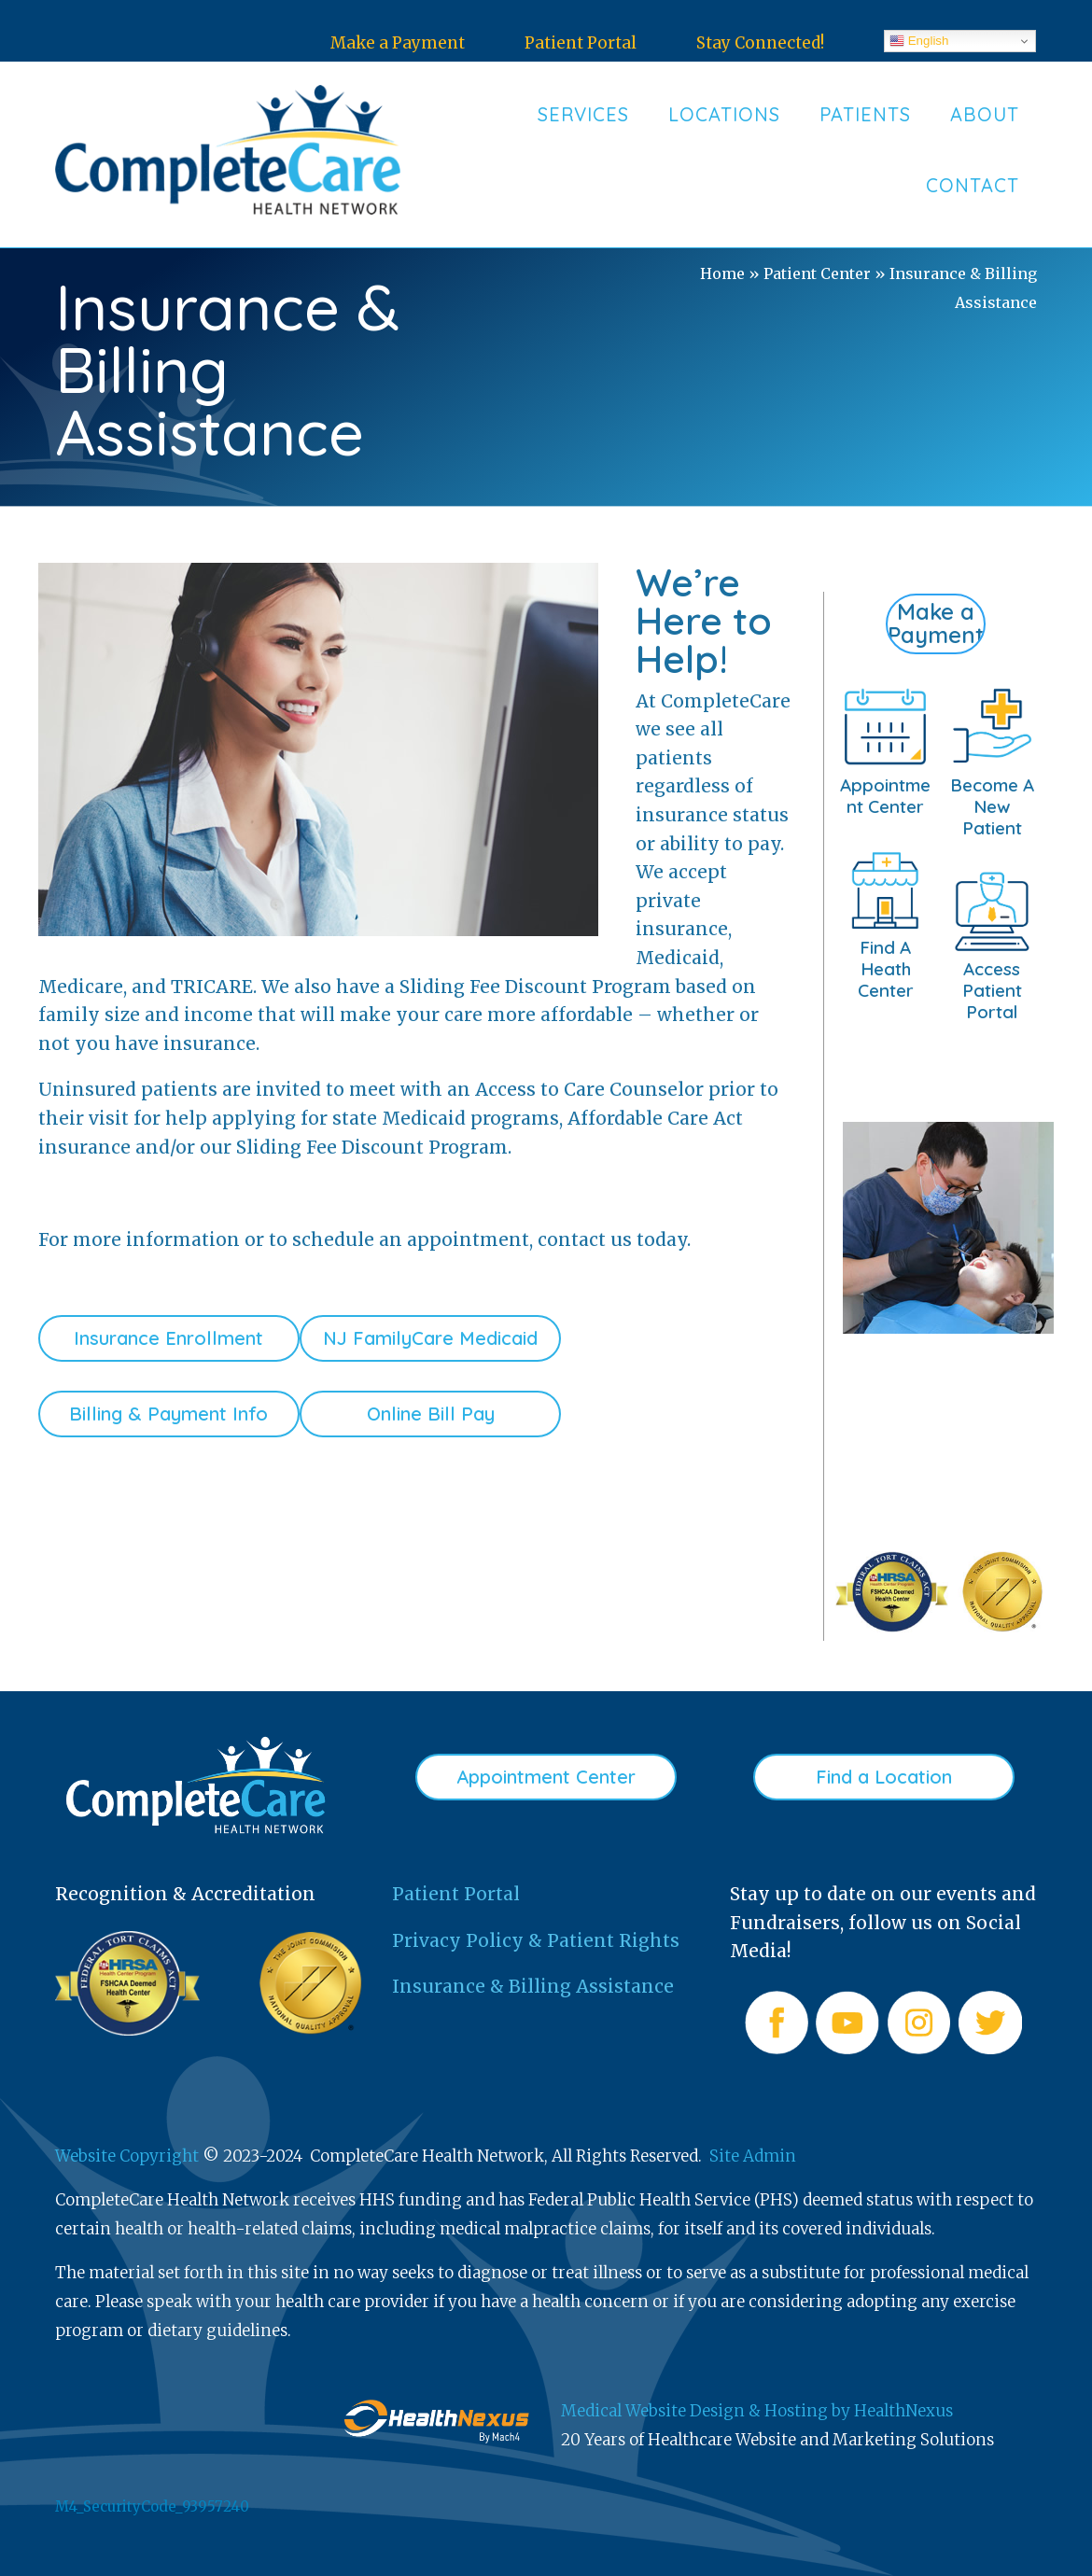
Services (583, 114)
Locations (724, 114)
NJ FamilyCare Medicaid (430, 1338)
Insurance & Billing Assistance (533, 1986)
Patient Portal (581, 43)
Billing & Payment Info (168, 1413)
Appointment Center (546, 1776)
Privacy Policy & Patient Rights (535, 1940)
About (984, 114)
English (918, 41)
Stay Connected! (760, 43)
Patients (865, 114)
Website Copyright (127, 2156)
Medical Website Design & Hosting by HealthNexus (757, 2411)
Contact (972, 185)
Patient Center (817, 273)
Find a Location (884, 1776)
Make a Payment (397, 43)
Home (722, 273)
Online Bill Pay (431, 1413)
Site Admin (752, 2156)
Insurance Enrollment (168, 1338)
